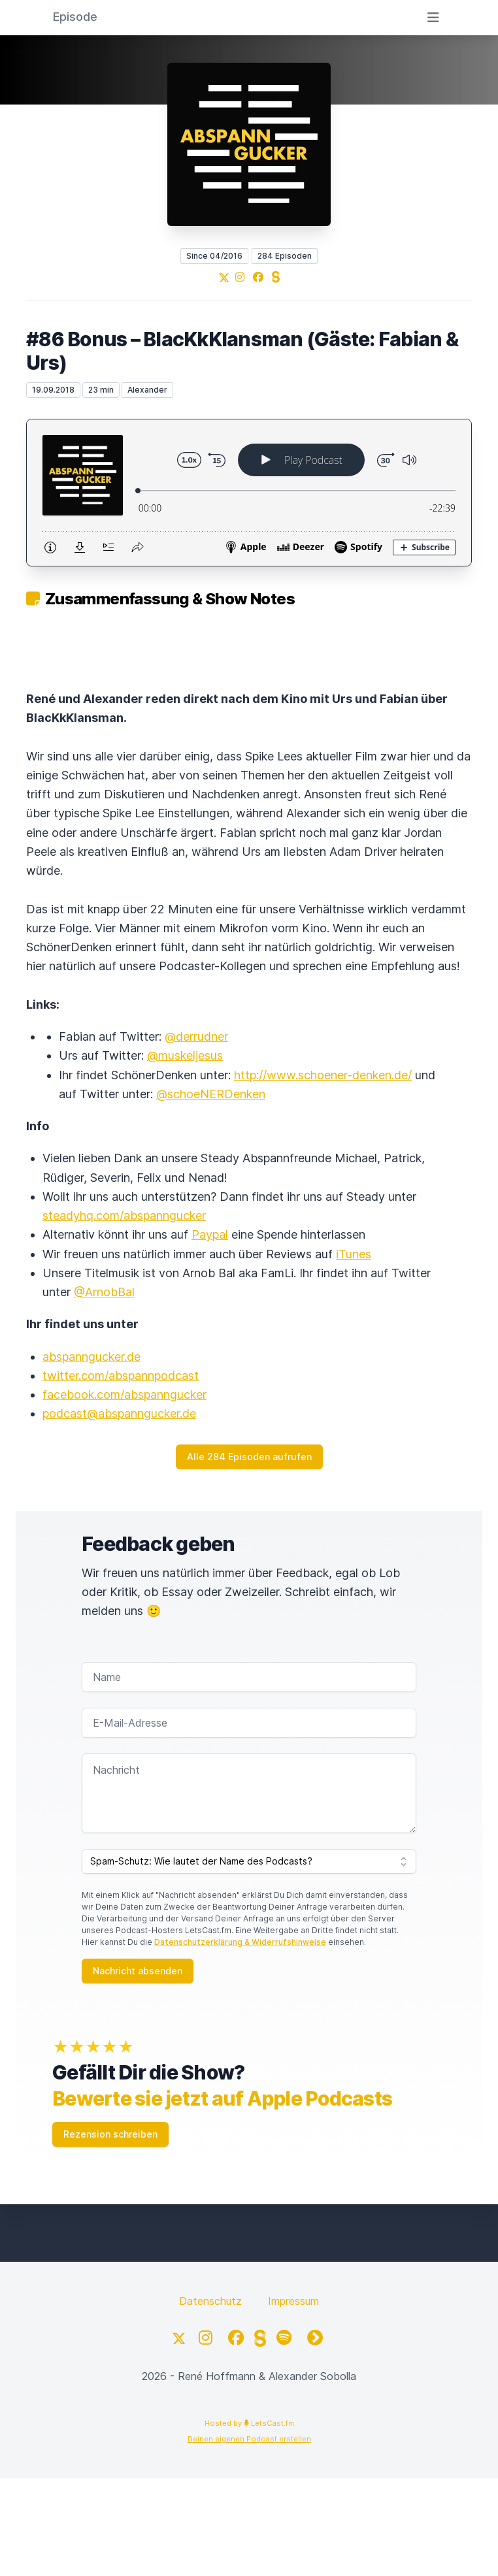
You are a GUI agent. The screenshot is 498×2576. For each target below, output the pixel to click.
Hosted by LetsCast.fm (249, 2423)
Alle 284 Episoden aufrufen (249, 1456)
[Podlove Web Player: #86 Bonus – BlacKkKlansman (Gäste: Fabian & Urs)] (249, 492)
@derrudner (196, 1036)
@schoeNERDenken (210, 1094)
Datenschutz (210, 2300)
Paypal (209, 1234)
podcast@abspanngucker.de (119, 1413)
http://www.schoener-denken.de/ (323, 1075)
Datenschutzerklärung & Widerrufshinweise (240, 1942)
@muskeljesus (185, 1055)
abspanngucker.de (91, 1356)
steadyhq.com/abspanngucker (124, 1215)
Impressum (293, 2300)
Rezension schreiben (110, 2134)
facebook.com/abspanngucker (124, 1394)
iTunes (353, 1254)
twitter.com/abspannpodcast (120, 1375)
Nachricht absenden (137, 1970)
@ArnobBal (104, 1292)
